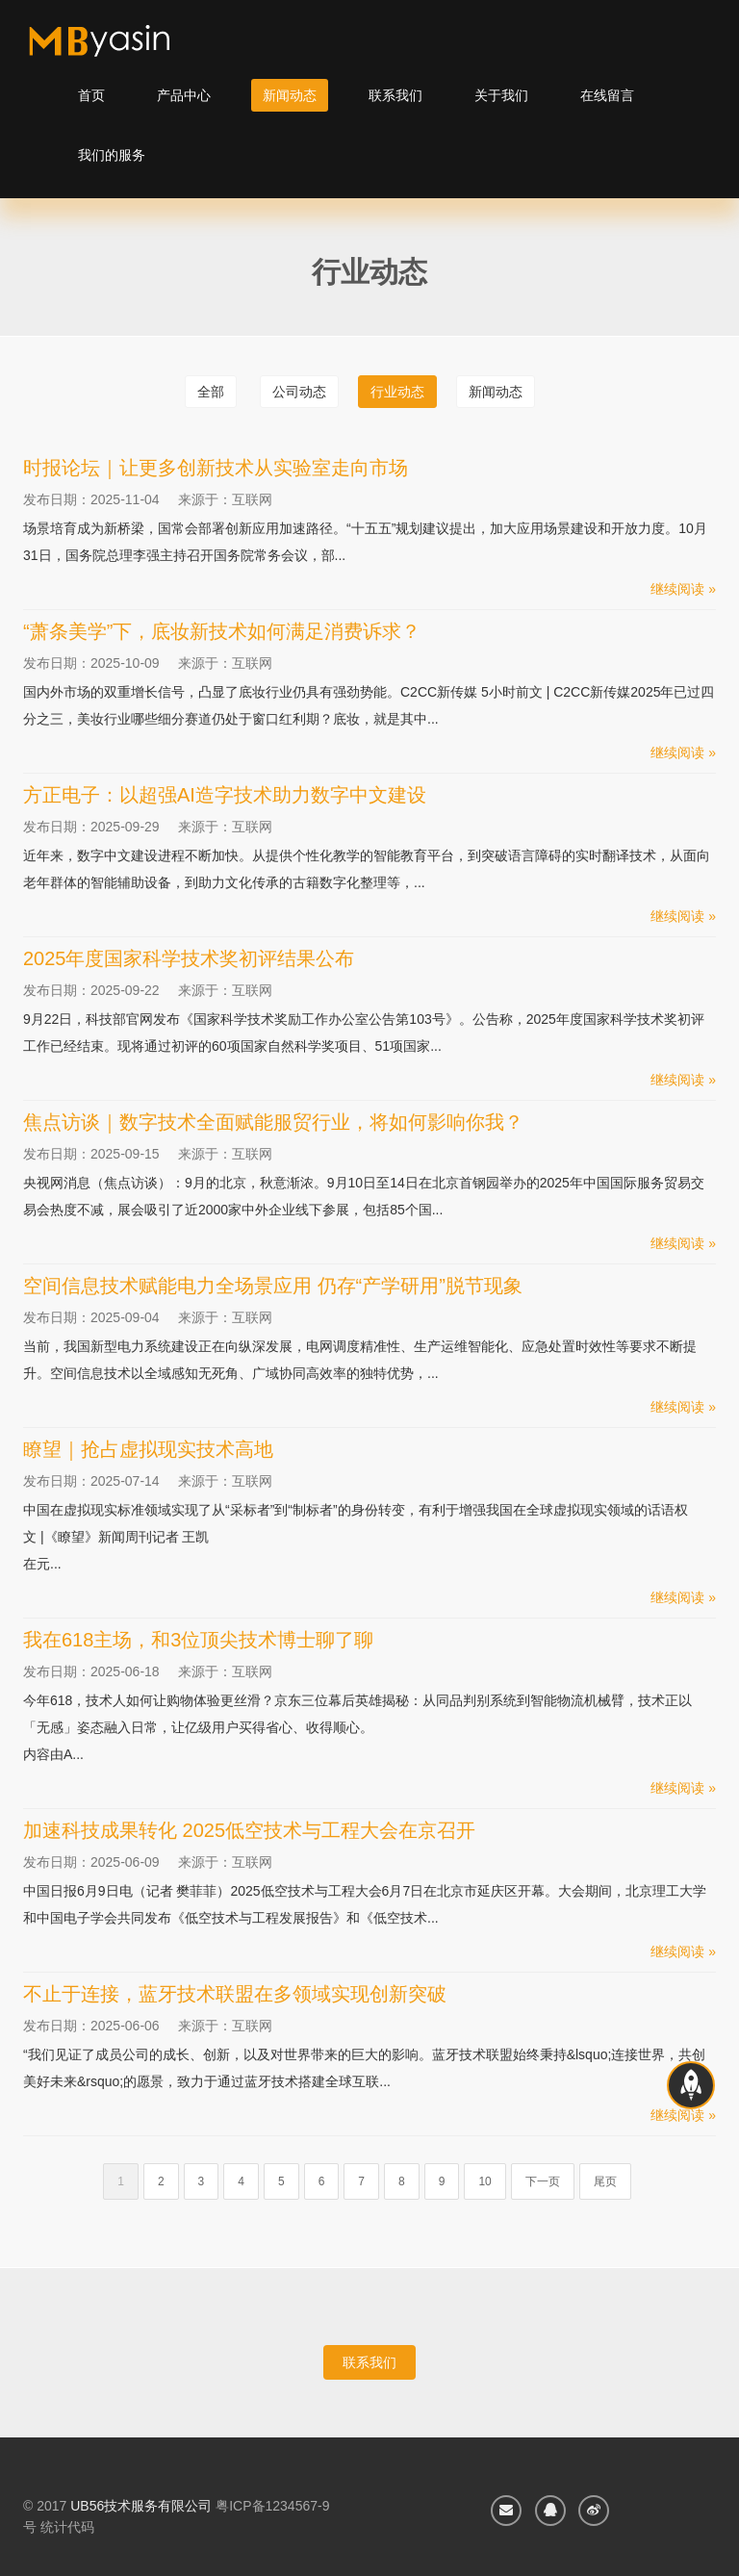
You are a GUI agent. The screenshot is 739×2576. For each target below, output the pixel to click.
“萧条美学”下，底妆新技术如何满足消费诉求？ (221, 631)
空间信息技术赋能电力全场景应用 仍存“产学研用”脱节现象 (272, 1285)
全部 (210, 391)
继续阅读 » (683, 589)
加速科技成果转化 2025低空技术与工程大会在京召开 (249, 1830)
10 (484, 2181)
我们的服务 (111, 155)
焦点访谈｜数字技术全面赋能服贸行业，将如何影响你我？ (273, 1122)
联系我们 (395, 95)
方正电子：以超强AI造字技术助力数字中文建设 (224, 794)
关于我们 (501, 95)
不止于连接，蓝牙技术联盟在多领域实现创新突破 (234, 1993)
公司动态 (299, 391)
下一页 (542, 2181)
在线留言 (607, 95)
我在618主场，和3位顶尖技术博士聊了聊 (198, 1639)
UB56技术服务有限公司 (141, 2505)
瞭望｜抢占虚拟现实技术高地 (148, 1449)
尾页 (605, 2181)
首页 (91, 95)
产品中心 (184, 95)
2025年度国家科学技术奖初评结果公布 (189, 958)
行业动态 (397, 391)
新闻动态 (290, 95)
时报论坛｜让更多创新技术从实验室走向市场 (215, 467)
